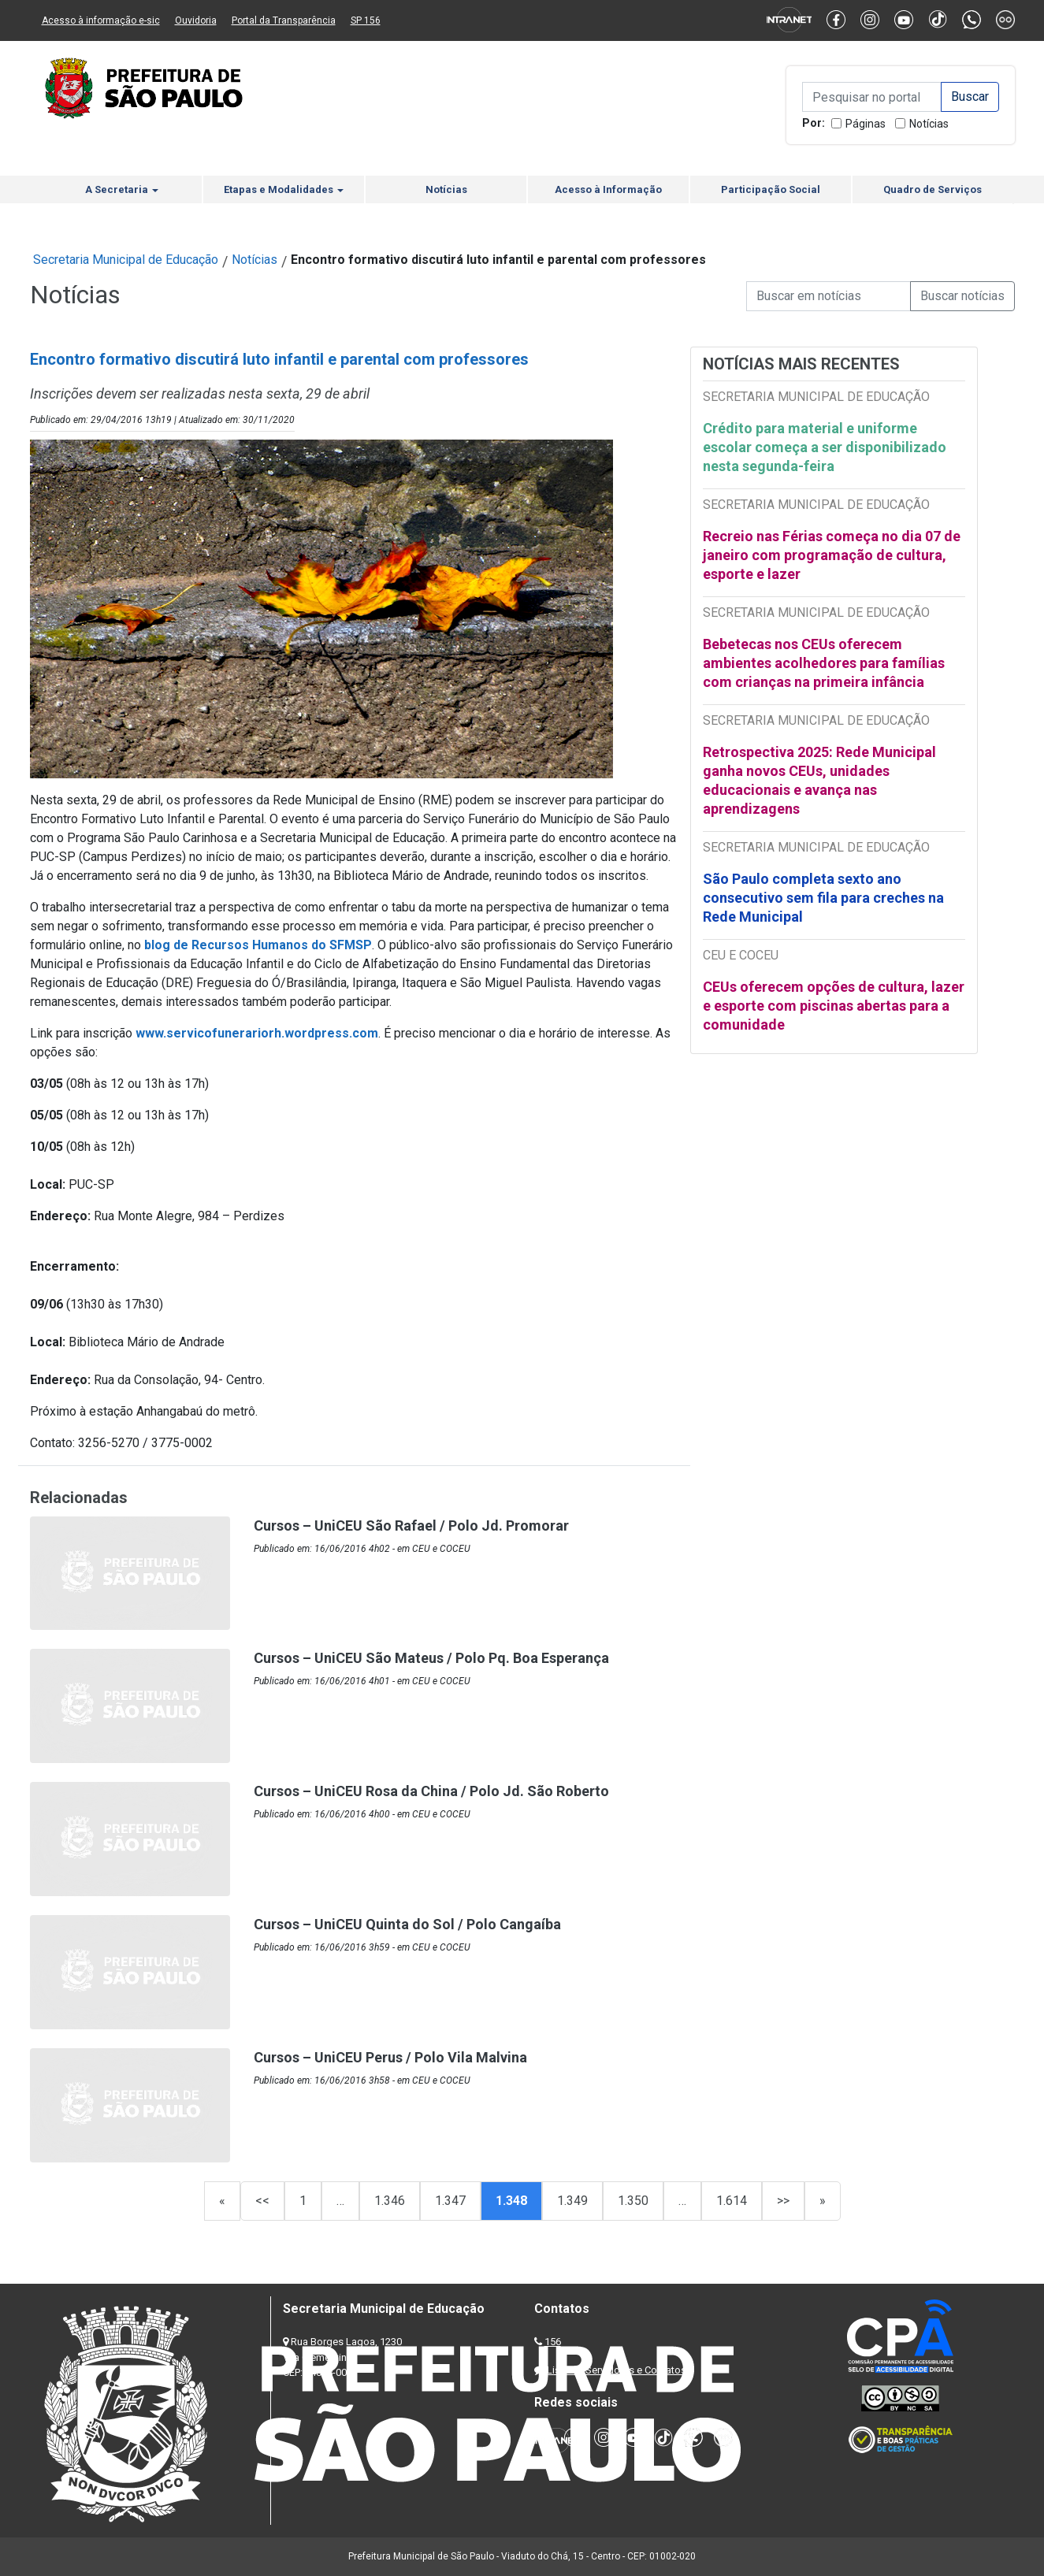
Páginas (865, 123)
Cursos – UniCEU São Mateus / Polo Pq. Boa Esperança (431, 1658)
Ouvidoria (196, 20)
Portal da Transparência (284, 20)
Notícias (929, 123)
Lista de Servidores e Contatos (616, 2370)
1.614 (731, 2200)
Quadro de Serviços (932, 189)
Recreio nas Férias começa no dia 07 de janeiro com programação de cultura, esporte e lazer (831, 555)
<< (262, 2200)
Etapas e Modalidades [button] (284, 189)
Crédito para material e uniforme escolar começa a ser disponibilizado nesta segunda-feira (824, 447)
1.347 (450, 2200)
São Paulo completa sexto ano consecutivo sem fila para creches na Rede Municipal (823, 897)
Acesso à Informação (608, 189)
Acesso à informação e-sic (101, 20)
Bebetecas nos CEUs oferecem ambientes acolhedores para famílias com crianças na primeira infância (824, 663)
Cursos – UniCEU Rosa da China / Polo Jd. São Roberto (431, 1791)
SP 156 (366, 20)
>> (783, 2200)
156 (552, 2342)
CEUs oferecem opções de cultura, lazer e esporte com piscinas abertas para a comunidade (833, 1005)
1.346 (389, 2200)
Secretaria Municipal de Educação (125, 259)
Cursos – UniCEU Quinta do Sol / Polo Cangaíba (407, 1924)
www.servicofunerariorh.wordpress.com (257, 1033)
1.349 (572, 2200)
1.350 (633, 2200)
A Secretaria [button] (121, 189)
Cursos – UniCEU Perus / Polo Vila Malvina (390, 2057)
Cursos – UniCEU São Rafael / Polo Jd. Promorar (411, 1525)
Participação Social (770, 189)
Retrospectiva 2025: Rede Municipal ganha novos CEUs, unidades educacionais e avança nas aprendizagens (819, 780)
